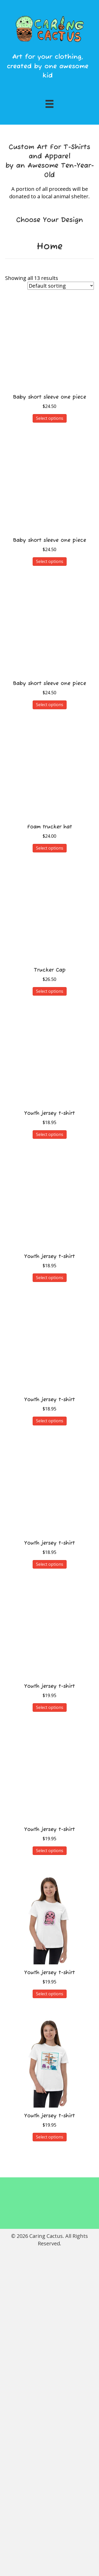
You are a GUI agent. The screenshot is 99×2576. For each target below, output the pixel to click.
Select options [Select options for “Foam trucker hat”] (49, 848)
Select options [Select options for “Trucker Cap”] (49, 991)
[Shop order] (61, 286)
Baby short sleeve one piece (49, 397)
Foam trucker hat (49, 827)
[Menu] (49, 104)
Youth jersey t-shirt (49, 1113)
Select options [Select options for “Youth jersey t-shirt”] (49, 1134)
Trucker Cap (50, 970)
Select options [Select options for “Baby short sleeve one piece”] (49, 418)
